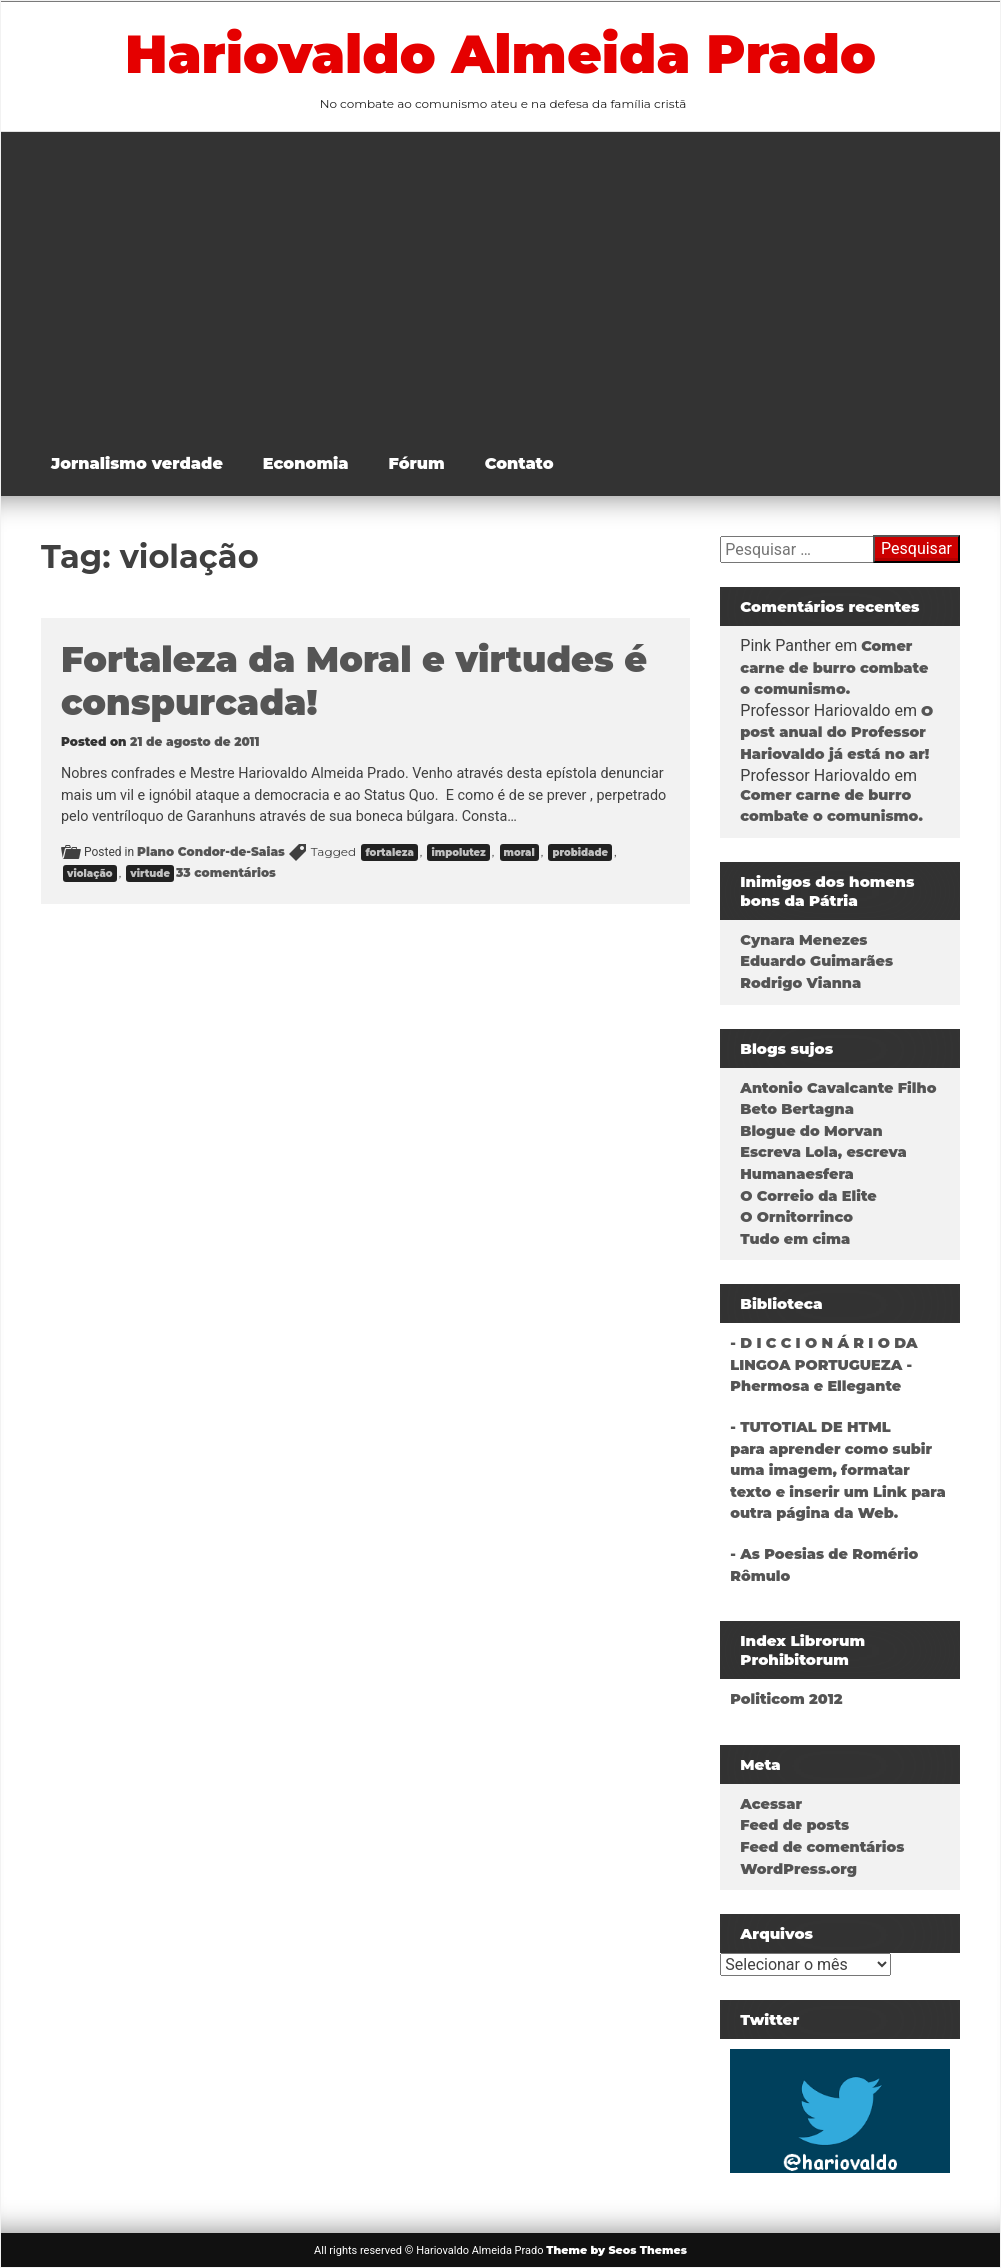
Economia (306, 463)
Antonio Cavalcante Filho (838, 1088)
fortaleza (389, 852)
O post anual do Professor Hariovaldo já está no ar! (836, 732)
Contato (519, 463)
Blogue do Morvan (811, 1131)
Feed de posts (794, 1825)
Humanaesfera (797, 1174)
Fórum (417, 463)
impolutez (458, 852)
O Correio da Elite (808, 1196)
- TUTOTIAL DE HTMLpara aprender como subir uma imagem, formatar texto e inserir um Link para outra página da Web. (837, 1470)
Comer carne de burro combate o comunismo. (834, 667)
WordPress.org (798, 1869)
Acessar (771, 1804)
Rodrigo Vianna (800, 983)
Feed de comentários (822, 1847)
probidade (580, 852)
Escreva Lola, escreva (823, 1152)
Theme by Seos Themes (616, 2250)
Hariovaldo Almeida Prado (500, 54)
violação (90, 873)
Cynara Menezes (803, 940)
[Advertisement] (515, 282)
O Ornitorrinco (796, 1217)
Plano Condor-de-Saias (211, 851)
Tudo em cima (795, 1239)
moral (519, 852)
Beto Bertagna (797, 1109)
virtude (150, 873)
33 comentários (226, 872)
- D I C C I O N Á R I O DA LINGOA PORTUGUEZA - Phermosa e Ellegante (823, 1364)
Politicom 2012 (786, 1699)
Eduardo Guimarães (816, 961)
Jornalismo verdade (137, 463)
